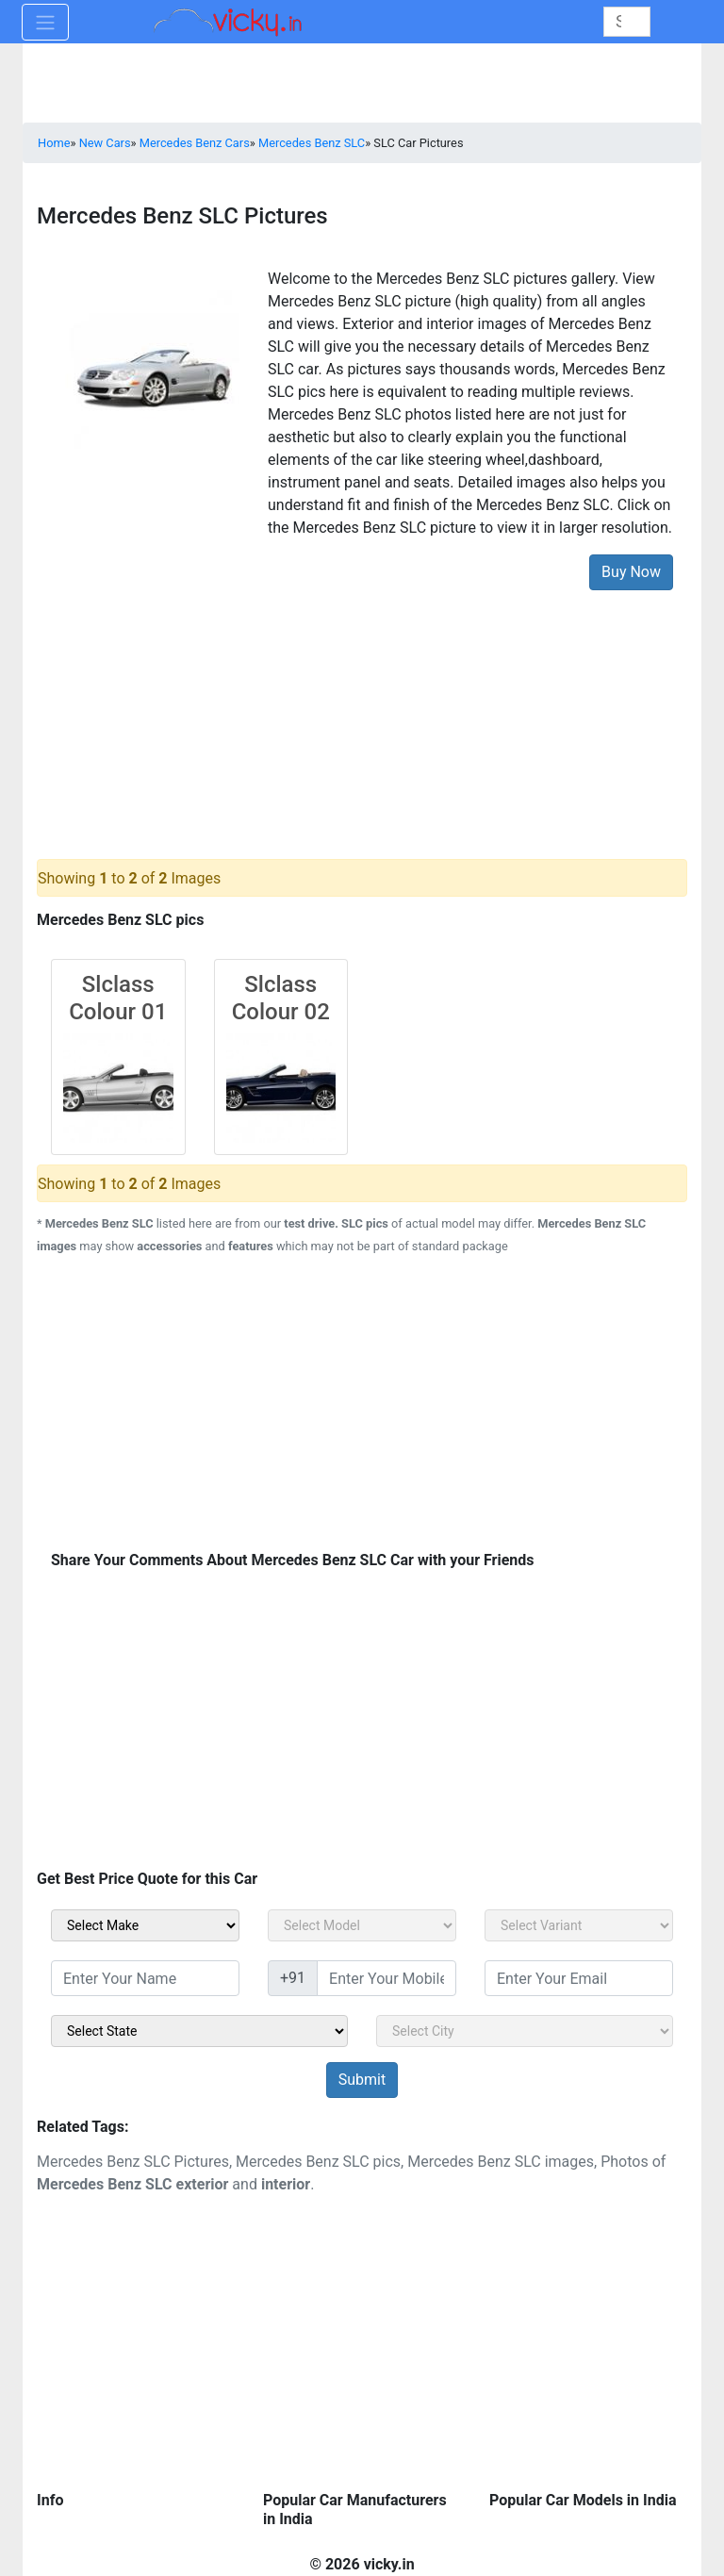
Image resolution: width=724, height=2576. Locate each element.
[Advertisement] (362, 710)
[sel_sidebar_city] (524, 2031)
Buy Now (631, 572)
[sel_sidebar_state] (199, 2031)
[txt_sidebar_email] (579, 1978)
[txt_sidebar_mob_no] (386, 1978)
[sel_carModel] (362, 1925)
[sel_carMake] (145, 1925)
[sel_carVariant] (579, 1925)
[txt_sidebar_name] (145, 1978)
